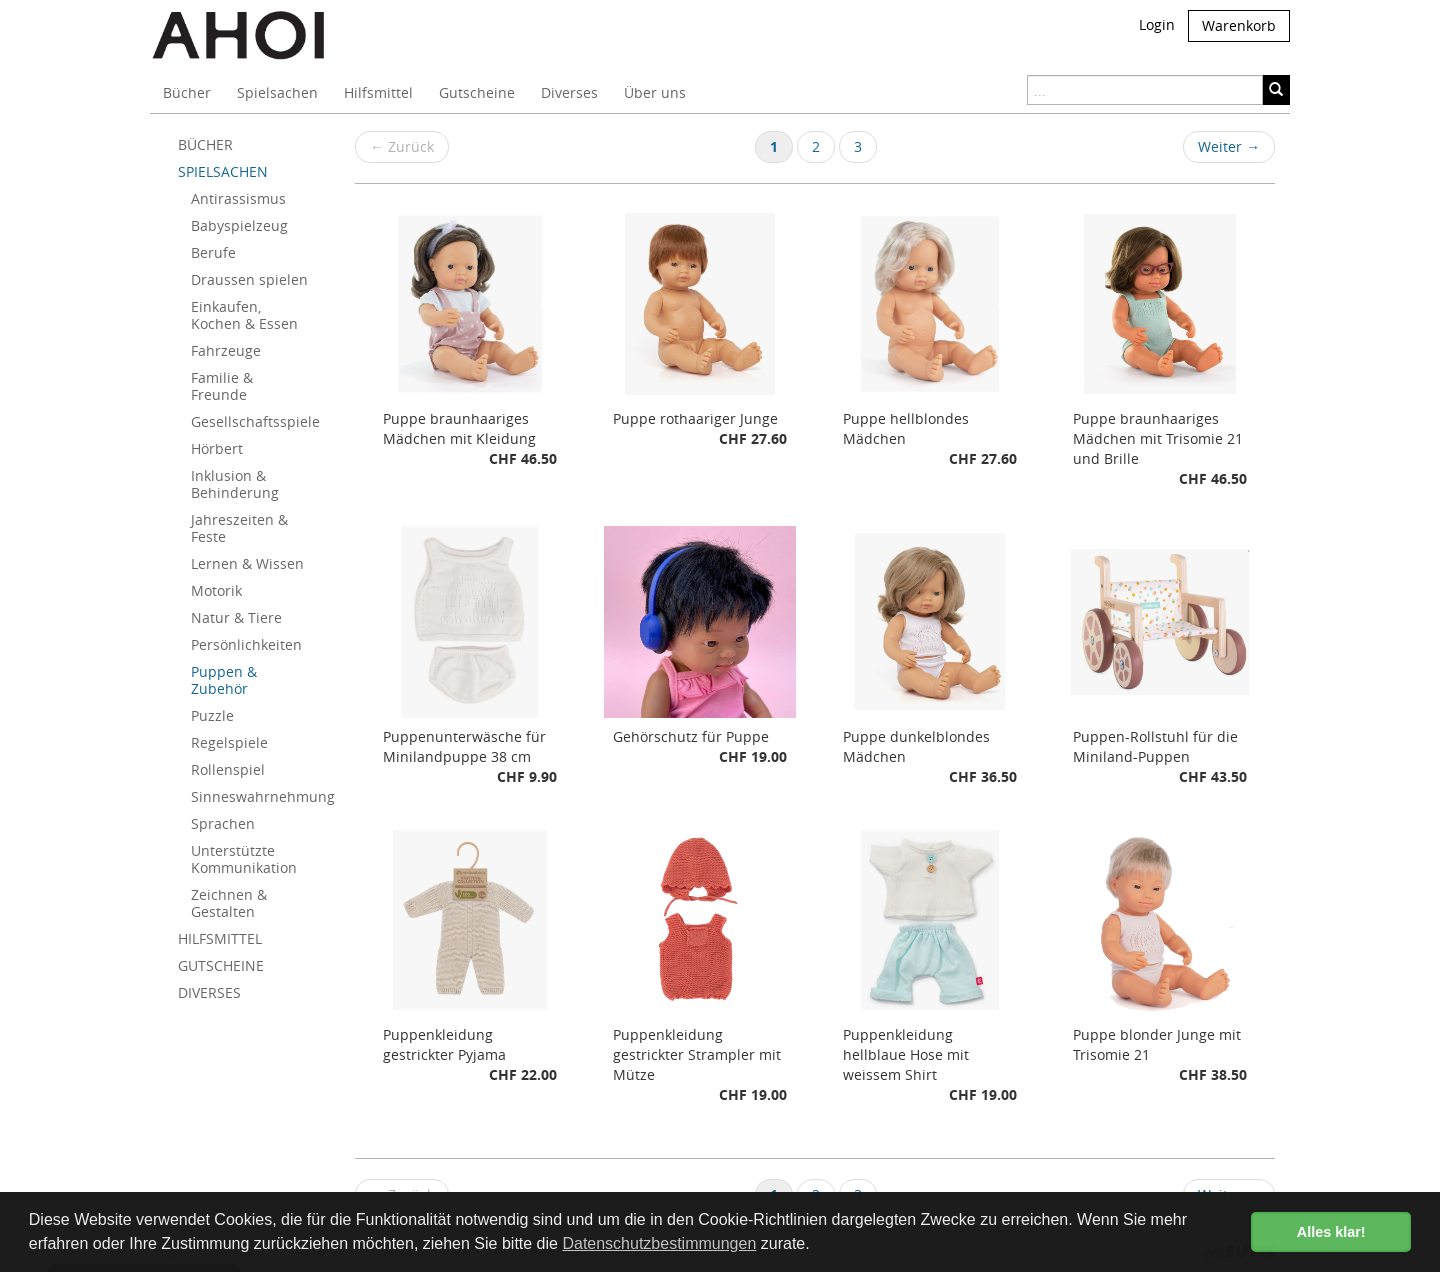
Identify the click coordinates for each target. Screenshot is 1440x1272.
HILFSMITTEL (220, 938)
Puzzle (212, 715)
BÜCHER (205, 144)
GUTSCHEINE (221, 965)
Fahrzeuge (226, 350)
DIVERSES (209, 992)
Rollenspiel (228, 769)
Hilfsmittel (378, 92)
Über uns (655, 92)
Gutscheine (477, 92)
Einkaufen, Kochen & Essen (244, 315)
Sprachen (223, 823)
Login (1157, 24)
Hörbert (217, 448)
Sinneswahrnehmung (258, 796)
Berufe (213, 252)
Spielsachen (277, 92)
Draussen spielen (249, 279)
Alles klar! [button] (1331, 1232)
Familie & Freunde (222, 386)
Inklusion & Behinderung (235, 484)
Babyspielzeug (239, 225)
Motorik (216, 590)
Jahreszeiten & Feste (239, 528)
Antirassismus (238, 198)
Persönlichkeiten (246, 644)
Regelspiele (229, 742)
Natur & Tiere (236, 617)
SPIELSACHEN (223, 171)
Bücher (187, 92)
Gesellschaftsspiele (255, 421)
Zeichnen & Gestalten (229, 903)
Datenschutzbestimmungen (659, 1243)
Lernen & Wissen (247, 563)
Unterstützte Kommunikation (244, 859)
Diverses (569, 92)
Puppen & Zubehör (224, 680)
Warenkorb (1239, 25)
